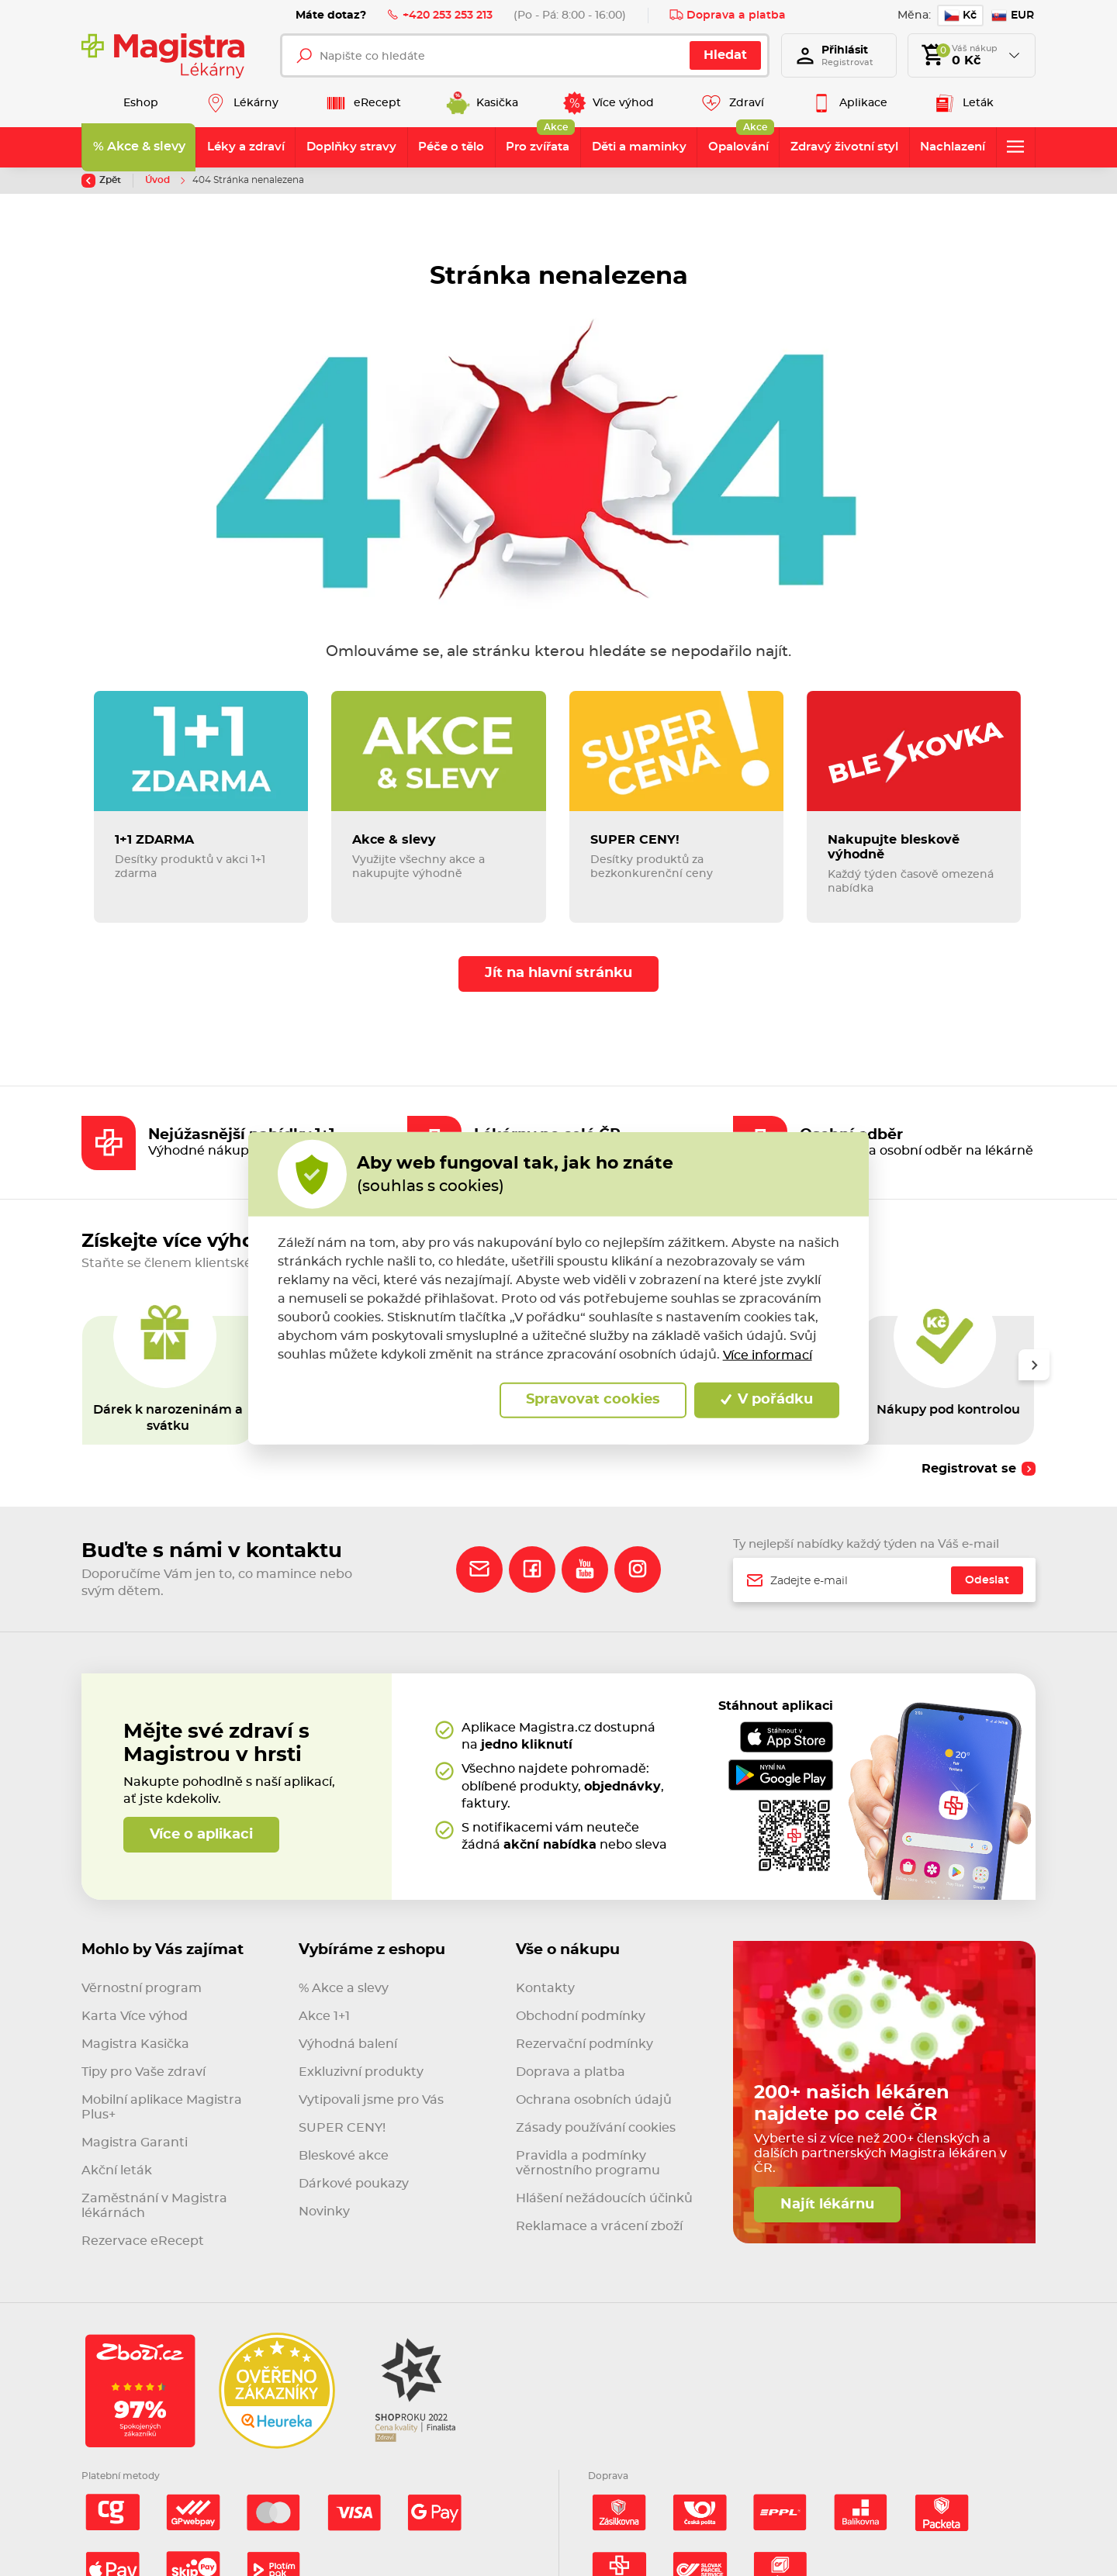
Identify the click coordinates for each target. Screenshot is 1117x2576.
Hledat (725, 55)
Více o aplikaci (201, 1835)
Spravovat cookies (593, 1400)
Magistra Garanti (134, 2142)
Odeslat (987, 1580)
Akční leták (116, 2170)
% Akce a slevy (344, 1988)
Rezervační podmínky (584, 2044)
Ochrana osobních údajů (594, 2100)
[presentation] (1034, 1364)
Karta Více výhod (134, 2016)
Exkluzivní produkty (361, 2072)
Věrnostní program (141, 1988)
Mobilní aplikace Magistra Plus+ (161, 2107)
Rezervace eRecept (142, 2241)
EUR (1012, 15)
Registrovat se (969, 1468)
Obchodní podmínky (580, 2016)
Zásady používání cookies (596, 2128)
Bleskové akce (344, 2156)
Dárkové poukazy (354, 2183)
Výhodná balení (348, 2044)
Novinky (324, 2211)
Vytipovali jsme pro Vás (371, 2100)
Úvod (158, 180)
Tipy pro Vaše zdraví (143, 2072)
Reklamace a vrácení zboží (599, 2226)
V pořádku (767, 1400)
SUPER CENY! (342, 2128)
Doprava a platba (727, 15)
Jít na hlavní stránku (558, 973)
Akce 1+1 (324, 2016)
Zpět (101, 181)
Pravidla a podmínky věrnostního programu (588, 2163)
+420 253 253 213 (440, 15)
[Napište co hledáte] (524, 55)
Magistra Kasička (135, 2044)
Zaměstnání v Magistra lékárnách (154, 2205)
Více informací (767, 1354)
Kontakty (545, 1988)
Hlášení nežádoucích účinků (604, 2198)
